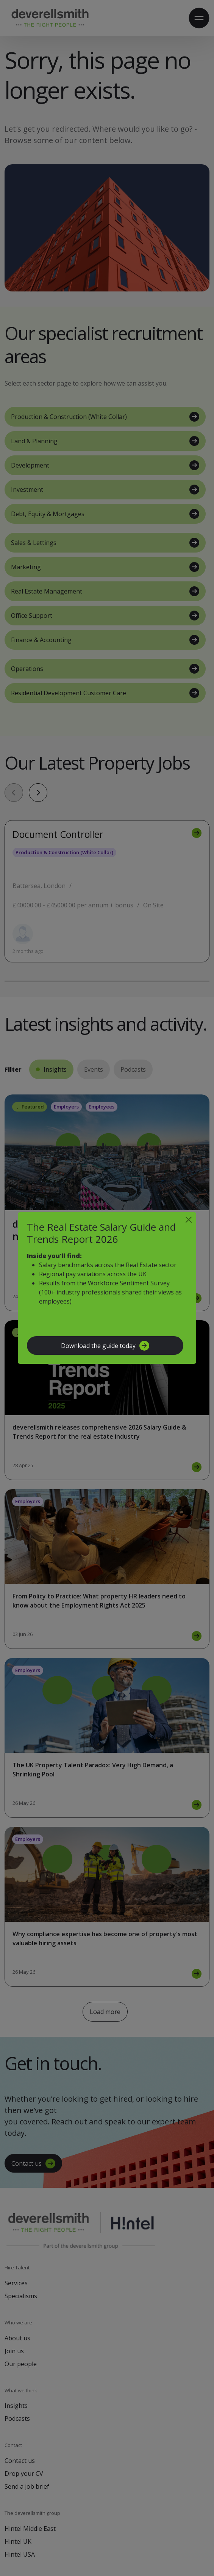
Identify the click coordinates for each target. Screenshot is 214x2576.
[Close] (188, 1219)
